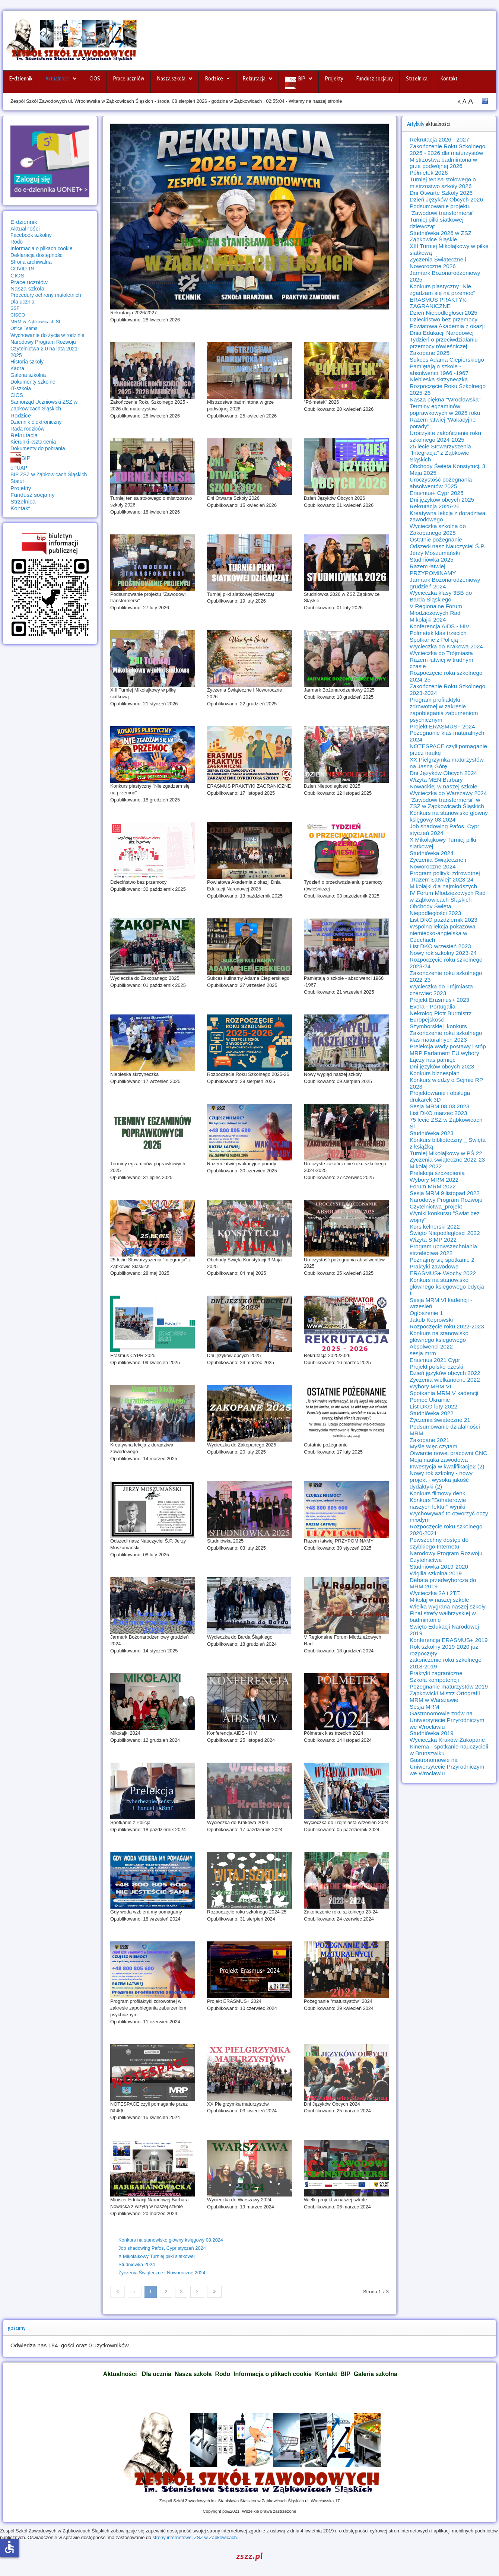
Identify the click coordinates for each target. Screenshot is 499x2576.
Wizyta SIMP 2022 (433, 1239)
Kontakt (449, 78)
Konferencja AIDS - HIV (440, 626)
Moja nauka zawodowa (439, 1460)
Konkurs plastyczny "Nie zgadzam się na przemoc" (442, 289)
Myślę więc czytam (433, 1446)
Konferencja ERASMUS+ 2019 (449, 1640)
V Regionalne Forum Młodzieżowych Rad (436, 609)
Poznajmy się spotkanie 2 (442, 1260)
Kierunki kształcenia (33, 442)
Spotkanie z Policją (434, 639)
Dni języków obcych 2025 (442, 499)
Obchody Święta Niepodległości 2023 (435, 909)
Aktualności (57, 78)
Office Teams (23, 328)
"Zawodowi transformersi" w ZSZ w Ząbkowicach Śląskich (447, 803)
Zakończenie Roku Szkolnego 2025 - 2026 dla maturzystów (447, 149)
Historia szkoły (27, 362)
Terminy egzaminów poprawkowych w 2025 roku (445, 409)
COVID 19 (22, 268)
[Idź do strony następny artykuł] (197, 2292)
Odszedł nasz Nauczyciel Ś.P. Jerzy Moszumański (447, 549)
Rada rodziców (27, 429)
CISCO (17, 315)
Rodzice (214, 78)
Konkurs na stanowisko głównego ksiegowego (439, 1336)
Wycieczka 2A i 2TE (435, 1593)
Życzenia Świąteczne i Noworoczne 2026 (438, 262)
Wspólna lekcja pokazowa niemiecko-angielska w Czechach (443, 933)
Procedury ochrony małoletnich (45, 295)
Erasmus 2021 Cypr (435, 1360)
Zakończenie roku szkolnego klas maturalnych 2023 (446, 1036)
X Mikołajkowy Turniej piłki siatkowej (156, 2256)
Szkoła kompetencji (434, 1680)
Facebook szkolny (31, 235)
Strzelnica (417, 78)
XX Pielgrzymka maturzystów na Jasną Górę (447, 762)
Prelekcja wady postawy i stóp (448, 1046)
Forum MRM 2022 (433, 1186)
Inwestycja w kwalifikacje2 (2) (447, 1466)
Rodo (16, 242)
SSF (14, 308)
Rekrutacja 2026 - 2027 (439, 139)
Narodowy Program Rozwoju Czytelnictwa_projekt (446, 1203)
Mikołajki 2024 (428, 619)
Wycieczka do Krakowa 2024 (446, 646)
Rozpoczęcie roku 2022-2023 (447, 1326)
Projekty (334, 78)
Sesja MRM (424, 1706)
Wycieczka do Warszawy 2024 (448, 793)
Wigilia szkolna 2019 (436, 1573)
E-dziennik (20, 78)
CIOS (94, 78)
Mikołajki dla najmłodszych (443, 886)
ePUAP (18, 468)
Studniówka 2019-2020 (439, 1566)
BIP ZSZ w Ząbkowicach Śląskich (48, 474)
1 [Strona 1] (150, 2291)
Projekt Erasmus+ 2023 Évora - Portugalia (439, 1003)
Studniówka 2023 (432, 1133)
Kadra (17, 368)
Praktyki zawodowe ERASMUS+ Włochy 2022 (443, 1269)
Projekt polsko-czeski (436, 1366)
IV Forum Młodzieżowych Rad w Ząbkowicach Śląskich (448, 896)
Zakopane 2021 (429, 1440)
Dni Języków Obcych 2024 (443, 773)
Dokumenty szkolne (32, 382)
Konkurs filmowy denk (437, 1493)
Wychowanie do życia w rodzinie (47, 335)
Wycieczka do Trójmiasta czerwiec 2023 (441, 989)
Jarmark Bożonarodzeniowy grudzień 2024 (445, 583)
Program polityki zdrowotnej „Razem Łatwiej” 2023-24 (445, 876)
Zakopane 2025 (429, 353)
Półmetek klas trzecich (438, 633)
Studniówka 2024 (136, 2264)
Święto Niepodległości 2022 (445, 1233)
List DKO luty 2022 (433, 1406)
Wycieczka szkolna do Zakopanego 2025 (438, 529)
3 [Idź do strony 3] (181, 2291)
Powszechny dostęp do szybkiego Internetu (439, 1543)
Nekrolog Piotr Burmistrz (440, 1013)
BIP (301, 78)
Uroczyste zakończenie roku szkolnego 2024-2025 (445, 436)
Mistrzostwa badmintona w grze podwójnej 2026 (443, 162)
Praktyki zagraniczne (436, 1673)
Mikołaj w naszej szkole (439, 1600)
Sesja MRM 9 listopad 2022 (445, 1193)
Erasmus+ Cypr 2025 (437, 493)
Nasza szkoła (171, 78)
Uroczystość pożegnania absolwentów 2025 (441, 482)
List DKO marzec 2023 (438, 1113)
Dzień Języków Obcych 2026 (446, 199)
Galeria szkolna (28, 375)
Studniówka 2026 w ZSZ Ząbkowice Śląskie (440, 236)
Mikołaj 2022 (426, 1166)
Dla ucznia (22, 302)
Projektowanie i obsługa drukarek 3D (440, 1096)
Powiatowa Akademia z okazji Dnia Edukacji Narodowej (447, 329)
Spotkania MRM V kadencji (444, 1393)
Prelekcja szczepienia (437, 1173)
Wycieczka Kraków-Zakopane (447, 1740)
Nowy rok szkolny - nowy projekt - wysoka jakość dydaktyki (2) (441, 1480)
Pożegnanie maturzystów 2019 (449, 1686)
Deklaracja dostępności (37, 255)
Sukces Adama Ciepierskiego (447, 359)
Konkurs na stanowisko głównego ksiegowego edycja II (447, 1286)
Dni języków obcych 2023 (442, 1066)
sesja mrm (423, 1353)
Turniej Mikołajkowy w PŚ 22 (446, 1153)
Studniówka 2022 (432, 1413)
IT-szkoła (20, 388)
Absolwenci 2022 (431, 1346)
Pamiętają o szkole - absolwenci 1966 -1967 (439, 369)
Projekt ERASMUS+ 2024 (442, 726)
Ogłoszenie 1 (426, 1313)
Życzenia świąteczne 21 (440, 1420)
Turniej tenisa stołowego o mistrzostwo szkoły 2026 (443, 182)
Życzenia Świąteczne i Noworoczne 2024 (161, 2272)
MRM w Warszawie (434, 1700)
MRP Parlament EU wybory (444, 1053)
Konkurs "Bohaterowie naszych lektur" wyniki (438, 1503)
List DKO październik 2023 (443, 920)
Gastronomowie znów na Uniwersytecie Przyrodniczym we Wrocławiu (447, 1720)
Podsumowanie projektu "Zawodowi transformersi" (442, 209)
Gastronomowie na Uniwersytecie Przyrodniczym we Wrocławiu (447, 1766)
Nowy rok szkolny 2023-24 (443, 953)
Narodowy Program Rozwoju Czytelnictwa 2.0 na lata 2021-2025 (44, 348)
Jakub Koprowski (431, 1319)
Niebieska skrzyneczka (439, 379)
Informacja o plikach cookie (41, 248)
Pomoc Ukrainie (430, 1400)
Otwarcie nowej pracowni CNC (448, 1453)
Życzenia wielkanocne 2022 (445, 1379)
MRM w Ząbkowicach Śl (35, 321)
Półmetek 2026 (429, 172)
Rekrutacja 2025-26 (435, 506)
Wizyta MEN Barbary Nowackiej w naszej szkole (443, 783)
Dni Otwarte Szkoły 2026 (441, 193)
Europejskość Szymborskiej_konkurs (438, 1022)
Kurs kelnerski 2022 (435, 1226)
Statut (17, 481)
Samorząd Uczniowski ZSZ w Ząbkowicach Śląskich (43, 405)
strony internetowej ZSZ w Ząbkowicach (195, 2537)
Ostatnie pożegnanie (436, 539)
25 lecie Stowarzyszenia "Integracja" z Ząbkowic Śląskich (440, 453)
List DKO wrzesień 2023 (440, 946)
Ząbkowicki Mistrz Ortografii (445, 1693)
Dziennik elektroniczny (35, 422)
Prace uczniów (128, 78)
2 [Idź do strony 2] (166, 2291)
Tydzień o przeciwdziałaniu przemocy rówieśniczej (444, 342)
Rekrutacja (254, 78)
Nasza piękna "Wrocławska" (445, 399)
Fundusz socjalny (374, 78)
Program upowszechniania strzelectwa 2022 (443, 1249)
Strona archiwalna (31, 262)
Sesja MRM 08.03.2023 (440, 1106)
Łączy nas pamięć (432, 1060)
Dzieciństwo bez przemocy (443, 319)
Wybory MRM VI (430, 1386)
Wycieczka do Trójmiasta (441, 653)
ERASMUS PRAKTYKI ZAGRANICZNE (439, 302)
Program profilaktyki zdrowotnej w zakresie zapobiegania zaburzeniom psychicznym (444, 709)
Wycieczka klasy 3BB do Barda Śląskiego (441, 596)
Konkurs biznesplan (435, 1073)
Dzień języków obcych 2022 (445, 1373)
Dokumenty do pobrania (37, 448)
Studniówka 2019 (432, 1733)
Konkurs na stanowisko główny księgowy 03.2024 (170, 2240)
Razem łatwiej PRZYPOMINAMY (433, 569)
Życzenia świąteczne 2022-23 (447, 1159)
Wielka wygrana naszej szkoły (448, 1606)
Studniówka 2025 (432, 559)
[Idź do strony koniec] (214, 2292)
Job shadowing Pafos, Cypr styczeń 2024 (162, 2248)
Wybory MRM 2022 (434, 1179)
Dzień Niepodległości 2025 (443, 312)
